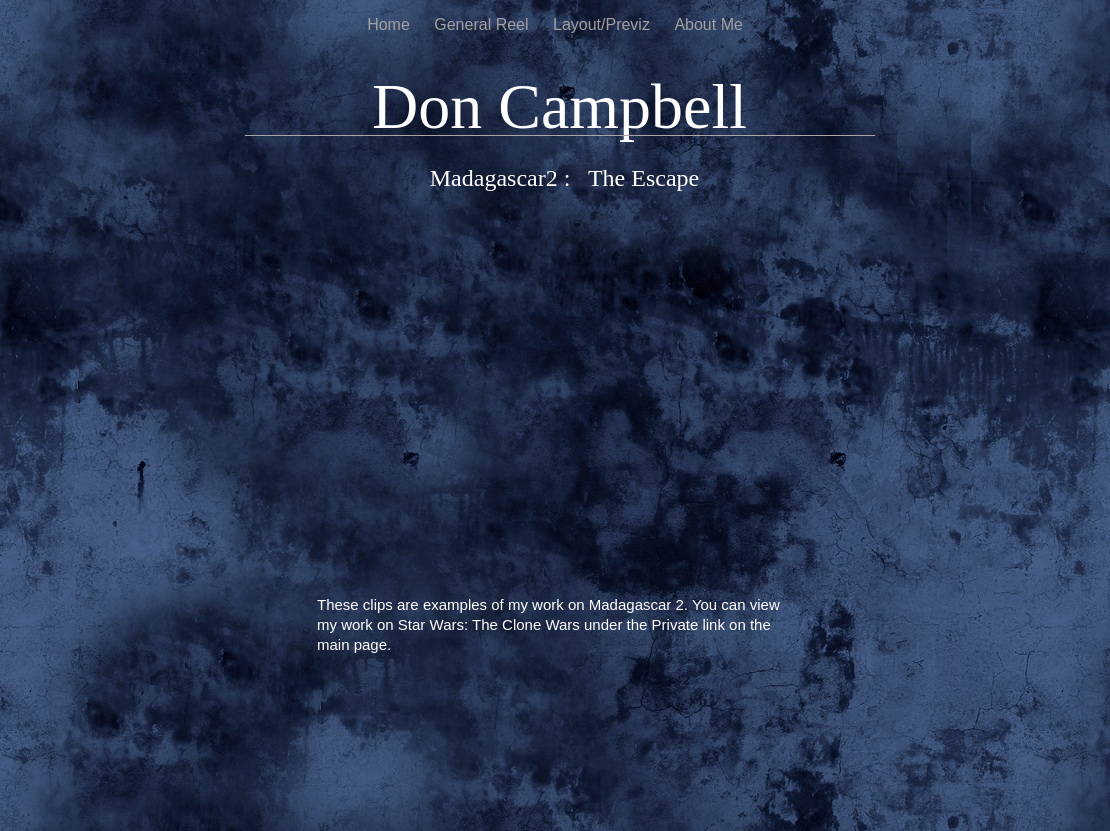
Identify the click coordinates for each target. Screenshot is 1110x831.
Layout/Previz (603, 24)
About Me (708, 24)
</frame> (565, 398)
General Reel (483, 24)
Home (390, 24)
